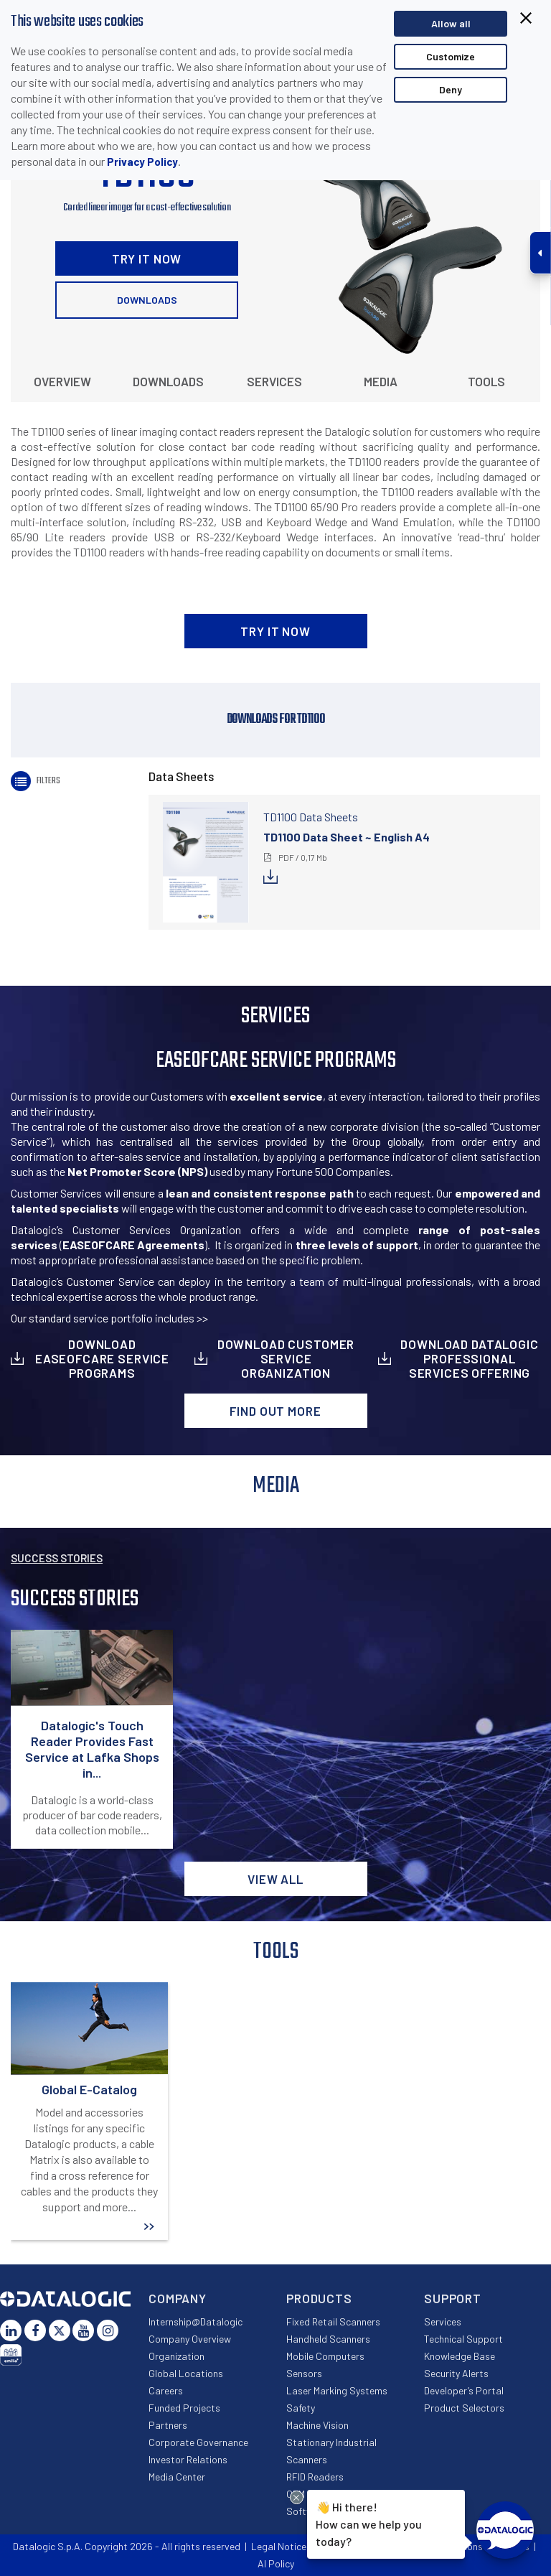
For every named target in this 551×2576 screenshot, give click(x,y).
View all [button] (275, 1879)
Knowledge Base (459, 2356)
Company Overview (190, 2339)
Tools (486, 381)
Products (319, 2298)
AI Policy (276, 2563)
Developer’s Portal (464, 2390)
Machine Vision (317, 2425)
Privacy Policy (142, 161)
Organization (176, 2356)
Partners (168, 2425)
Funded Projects (184, 2408)
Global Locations (186, 2373)
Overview (62, 381)
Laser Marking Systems (336, 2390)
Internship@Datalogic (195, 2321)
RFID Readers (315, 2476)
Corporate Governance (198, 2442)
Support (452, 2298)
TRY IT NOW (147, 258)
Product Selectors (464, 2408)
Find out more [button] (275, 1411)
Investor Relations (188, 2459)
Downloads (147, 300)
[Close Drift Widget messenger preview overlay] (296, 2497)
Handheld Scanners (328, 2339)
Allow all (451, 23)
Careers (166, 2390)
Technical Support (463, 2339)
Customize (450, 56)
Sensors (304, 2373)
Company (178, 2298)
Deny (450, 89)
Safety (300, 2408)
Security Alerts (456, 2373)
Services (274, 381)
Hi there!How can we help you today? (369, 2523)
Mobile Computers (325, 2356)
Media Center (177, 2476)
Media (380, 381)
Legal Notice (278, 2546)
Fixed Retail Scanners (333, 2321)
